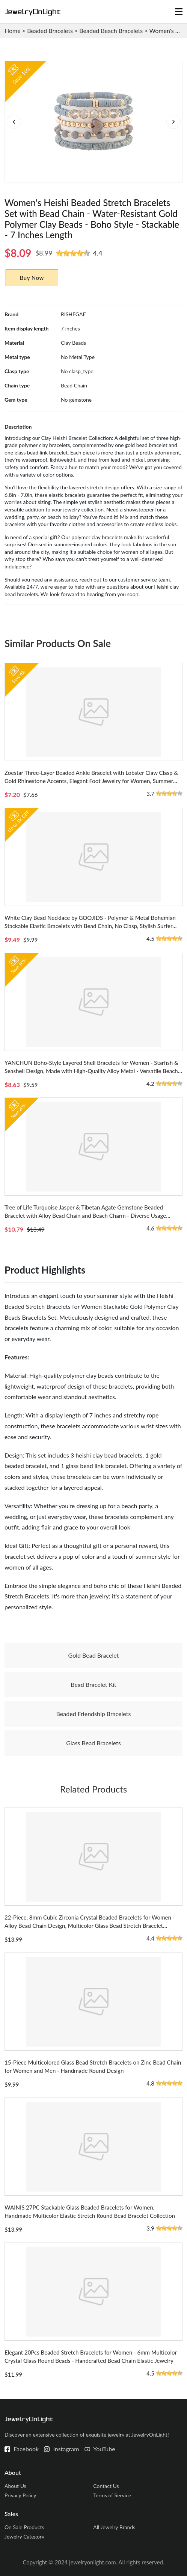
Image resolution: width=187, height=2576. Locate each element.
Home (13, 30)
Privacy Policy (20, 2495)
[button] (173, 122)
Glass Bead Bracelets (93, 1742)
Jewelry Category (24, 2536)
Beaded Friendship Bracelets (93, 1713)
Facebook (26, 2448)
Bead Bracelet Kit (93, 1684)
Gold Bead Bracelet (93, 1655)
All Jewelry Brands (114, 2527)
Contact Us (106, 2486)
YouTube (104, 2448)
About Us (15, 2486)
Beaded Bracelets (50, 30)
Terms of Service (112, 2495)
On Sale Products (24, 2527)
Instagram (66, 2448)
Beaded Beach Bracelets (111, 30)
